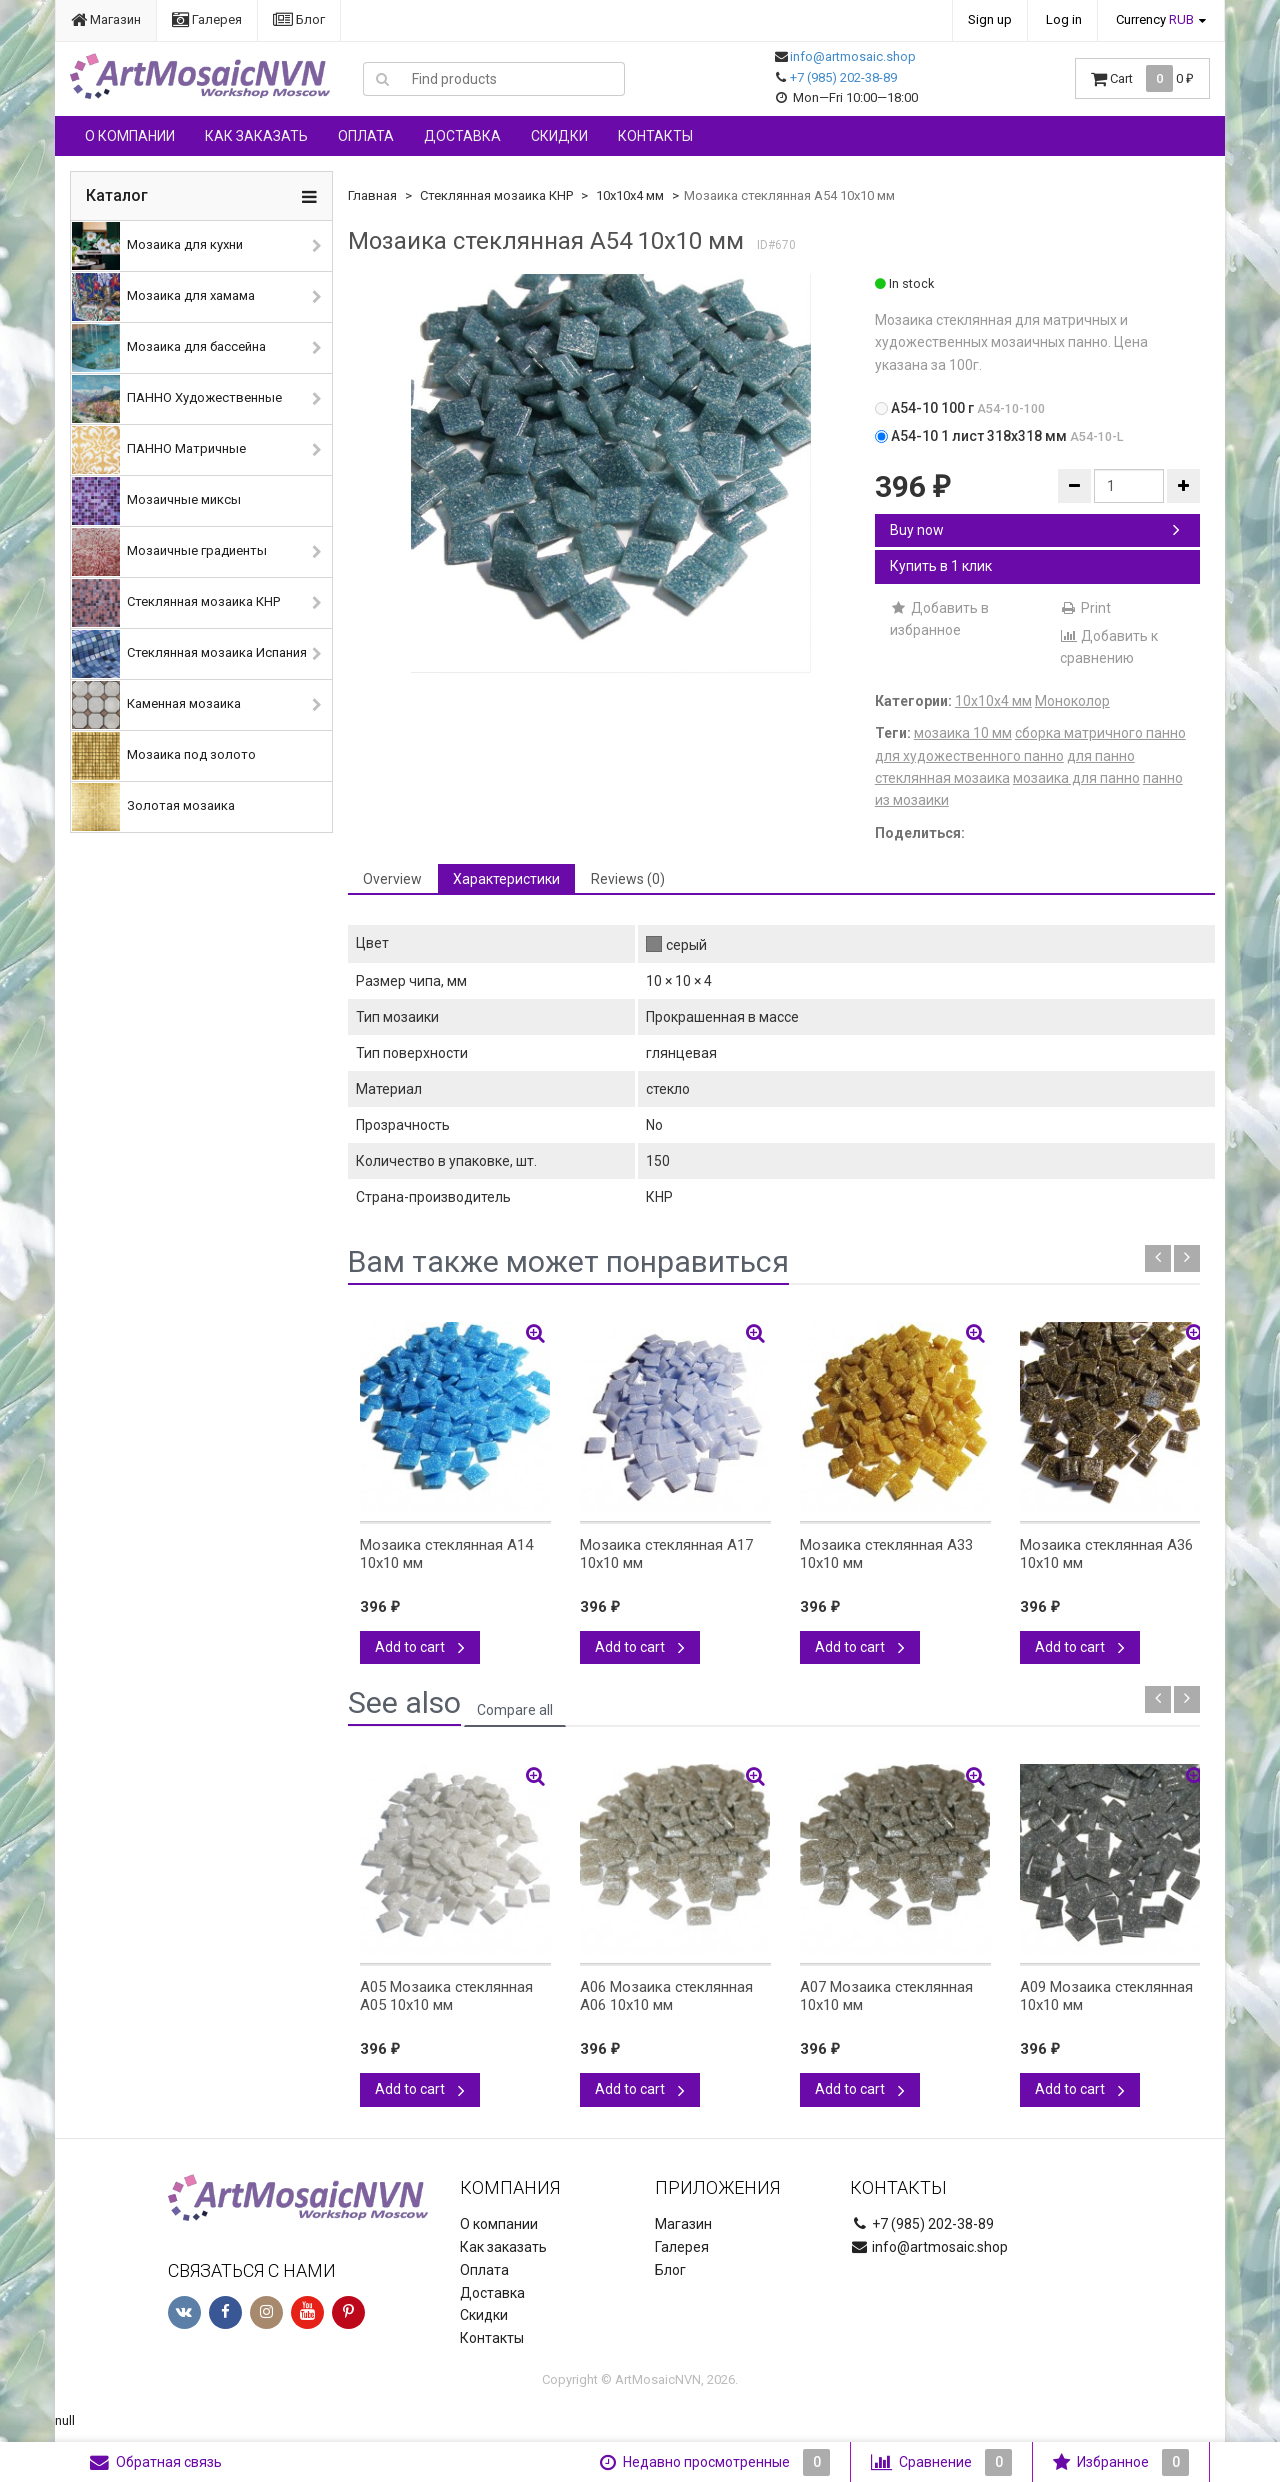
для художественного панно (969, 756)
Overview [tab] (392, 879)
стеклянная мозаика (942, 778)
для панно (1101, 756)
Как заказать (256, 136)
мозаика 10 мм (963, 733)
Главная (372, 195)
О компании (130, 136)
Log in (1064, 19)
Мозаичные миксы (156, 501)
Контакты (655, 136)
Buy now (1035, 530)
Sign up (990, 19)
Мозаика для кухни (157, 246)
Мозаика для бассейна (169, 348)
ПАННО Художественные (177, 399)
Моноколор (1072, 701)
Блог (299, 19)
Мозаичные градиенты (169, 552)
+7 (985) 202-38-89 (843, 77)
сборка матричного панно (1100, 733)
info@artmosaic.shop (853, 56)
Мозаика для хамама (163, 297)
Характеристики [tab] (506, 879)
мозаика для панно (1076, 778)
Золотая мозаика (153, 807)
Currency (1155, 19)
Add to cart (420, 1647)
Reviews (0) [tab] (628, 879)
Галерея (207, 19)
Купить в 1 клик (941, 566)
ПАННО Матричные (159, 450)
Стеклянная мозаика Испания (189, 654)
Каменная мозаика (156, 705)
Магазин (106, 19)
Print (1085, 608)
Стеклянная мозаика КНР (176, 603)
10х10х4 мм (630, 195)
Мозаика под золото (164, 756)
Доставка (462, 136)
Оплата (366, 136)
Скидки (559, 136)
